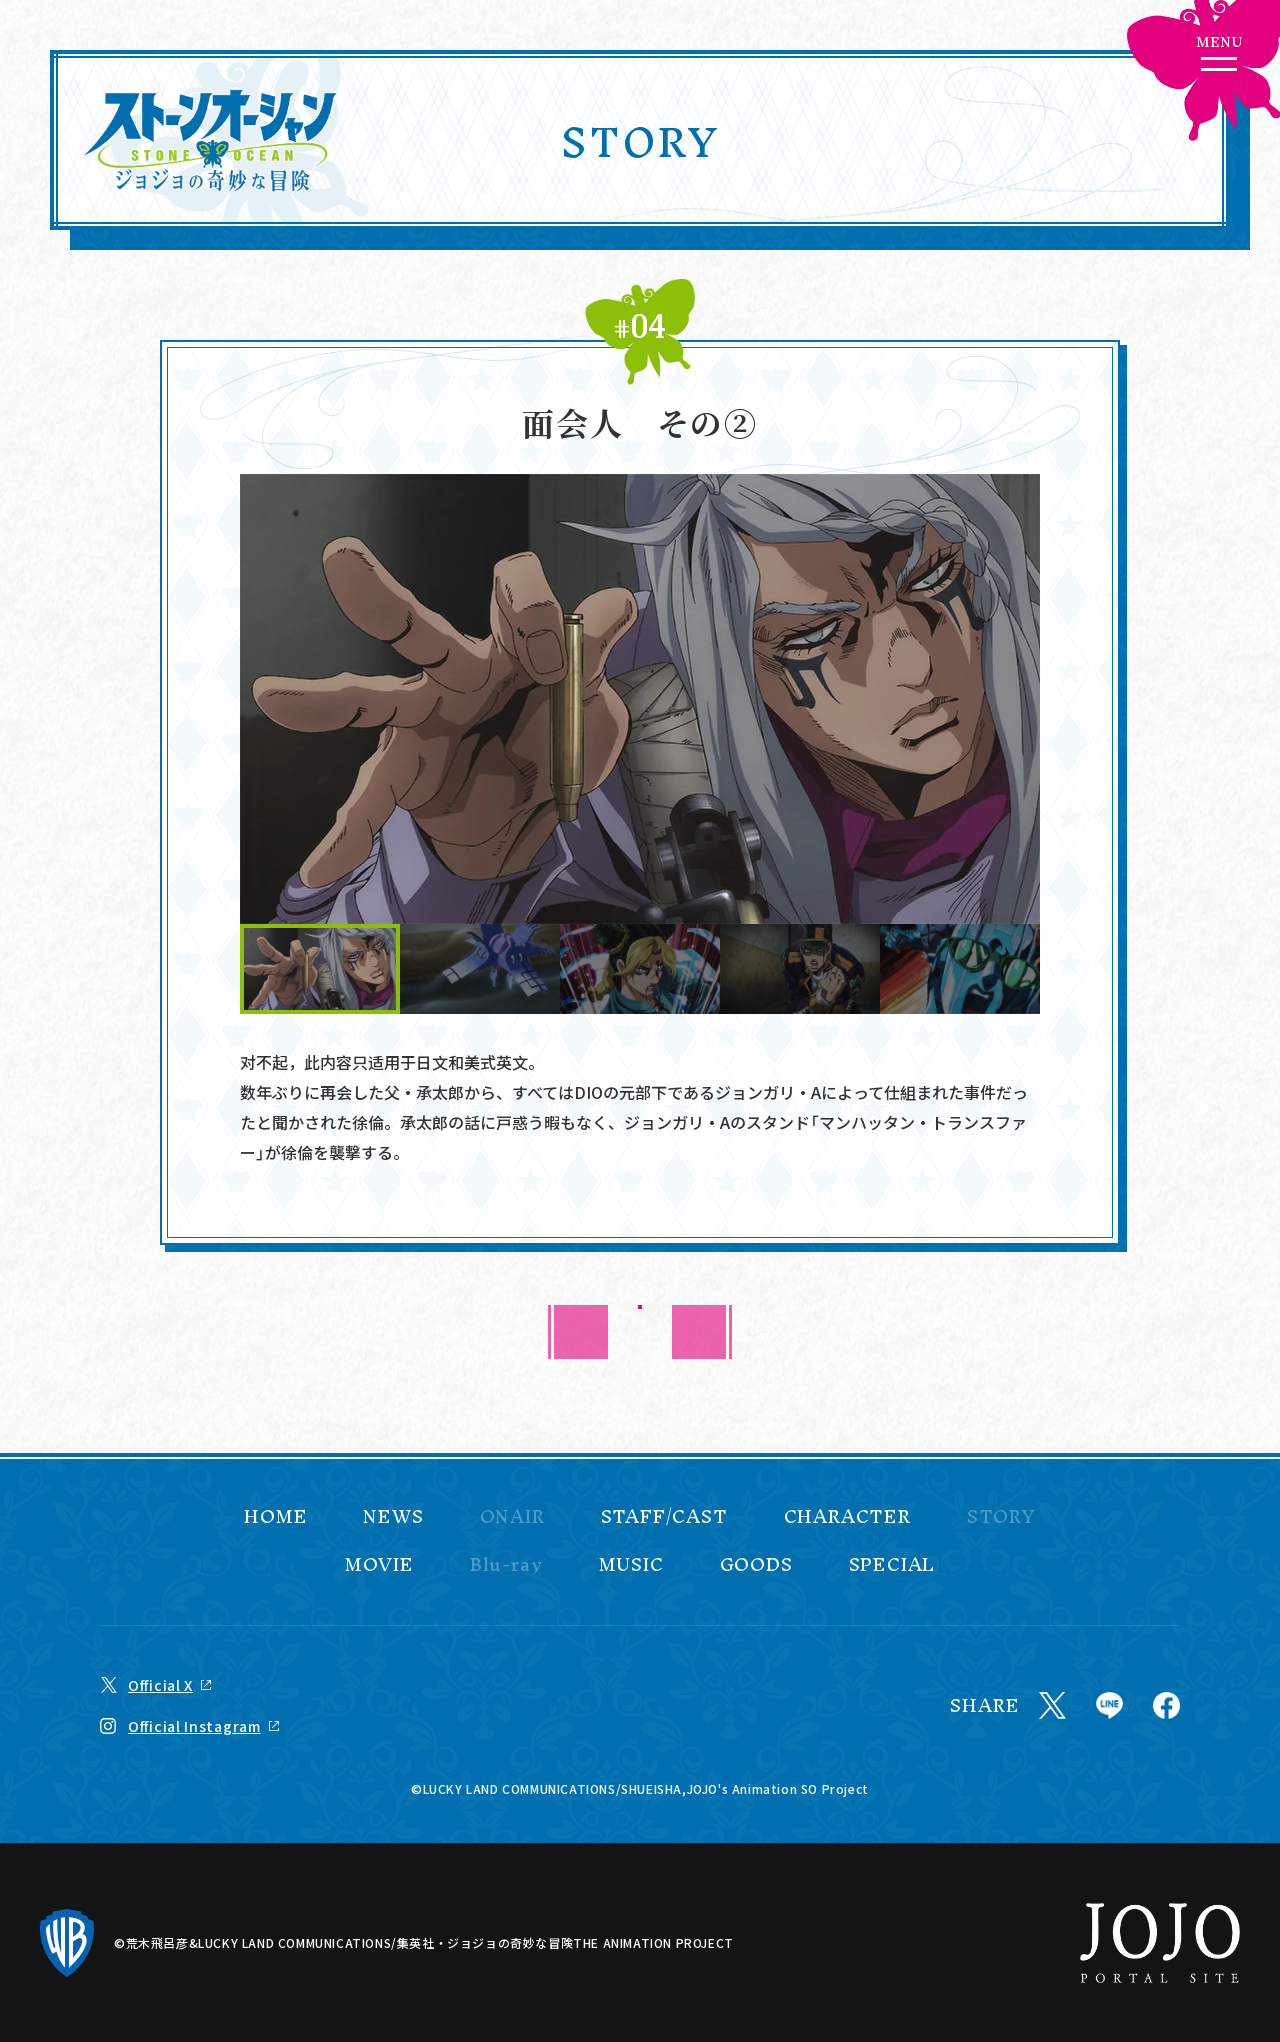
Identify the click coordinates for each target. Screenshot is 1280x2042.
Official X (160, 1685)
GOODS (756, 1565)
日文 (432, 1062)
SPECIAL (892, 1565)
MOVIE (379, 1565)
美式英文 (496, 1062)
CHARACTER (847, 1517)
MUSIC (631, 1565)
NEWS (393, 1517)
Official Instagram (194, 1726)
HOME (275, 1517)
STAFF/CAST (664, 1517)
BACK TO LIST (640, 1331)
